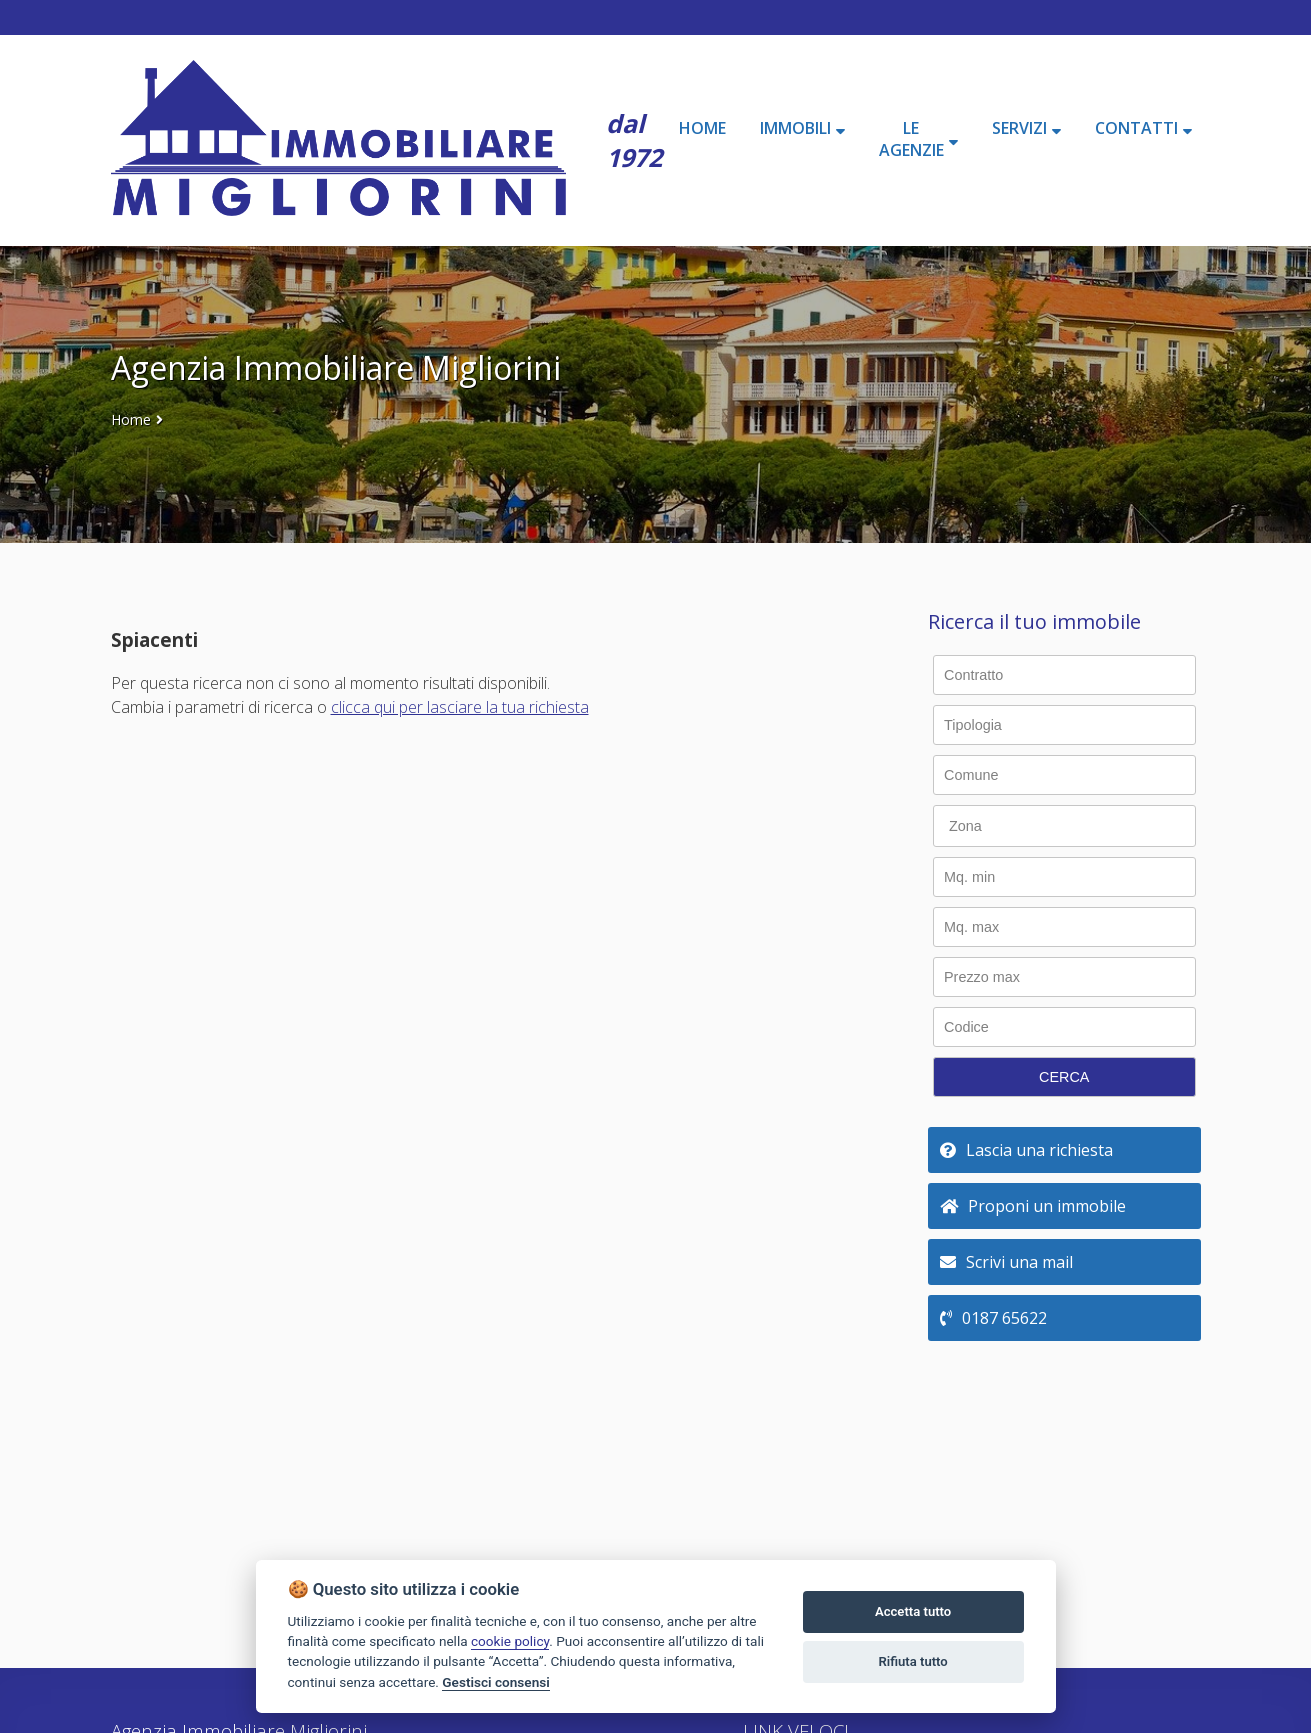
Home (131, 419)
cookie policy (510, 1641)
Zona (965, 826)
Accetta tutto (913, 1611)
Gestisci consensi (495, 1682)
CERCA (1064, 1077)
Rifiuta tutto (912, 1661)
